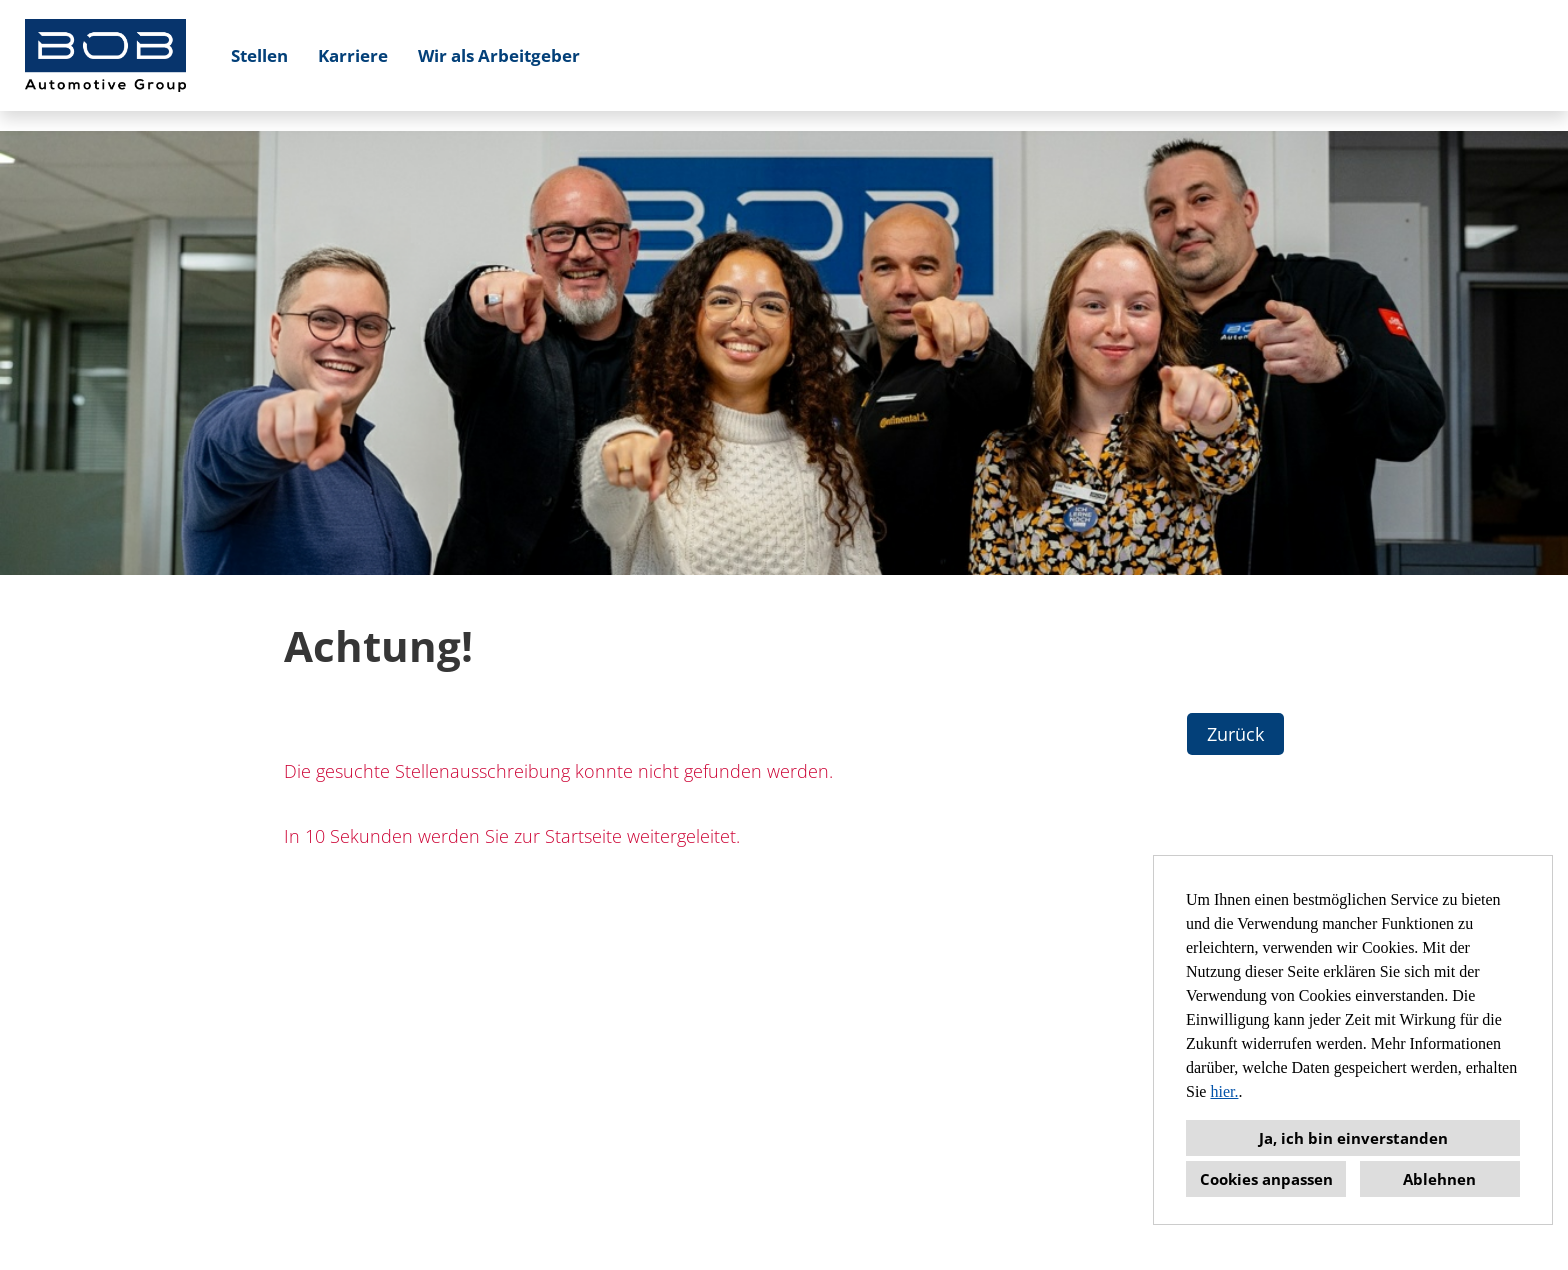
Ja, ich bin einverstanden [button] (1353, 1138)
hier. (1224, 1091)
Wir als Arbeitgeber (499, 55)
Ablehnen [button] (1439, 1179)
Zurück (1235, 734)
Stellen (259, 55)
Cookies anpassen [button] (1266, 1179)
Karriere (353, 55)
